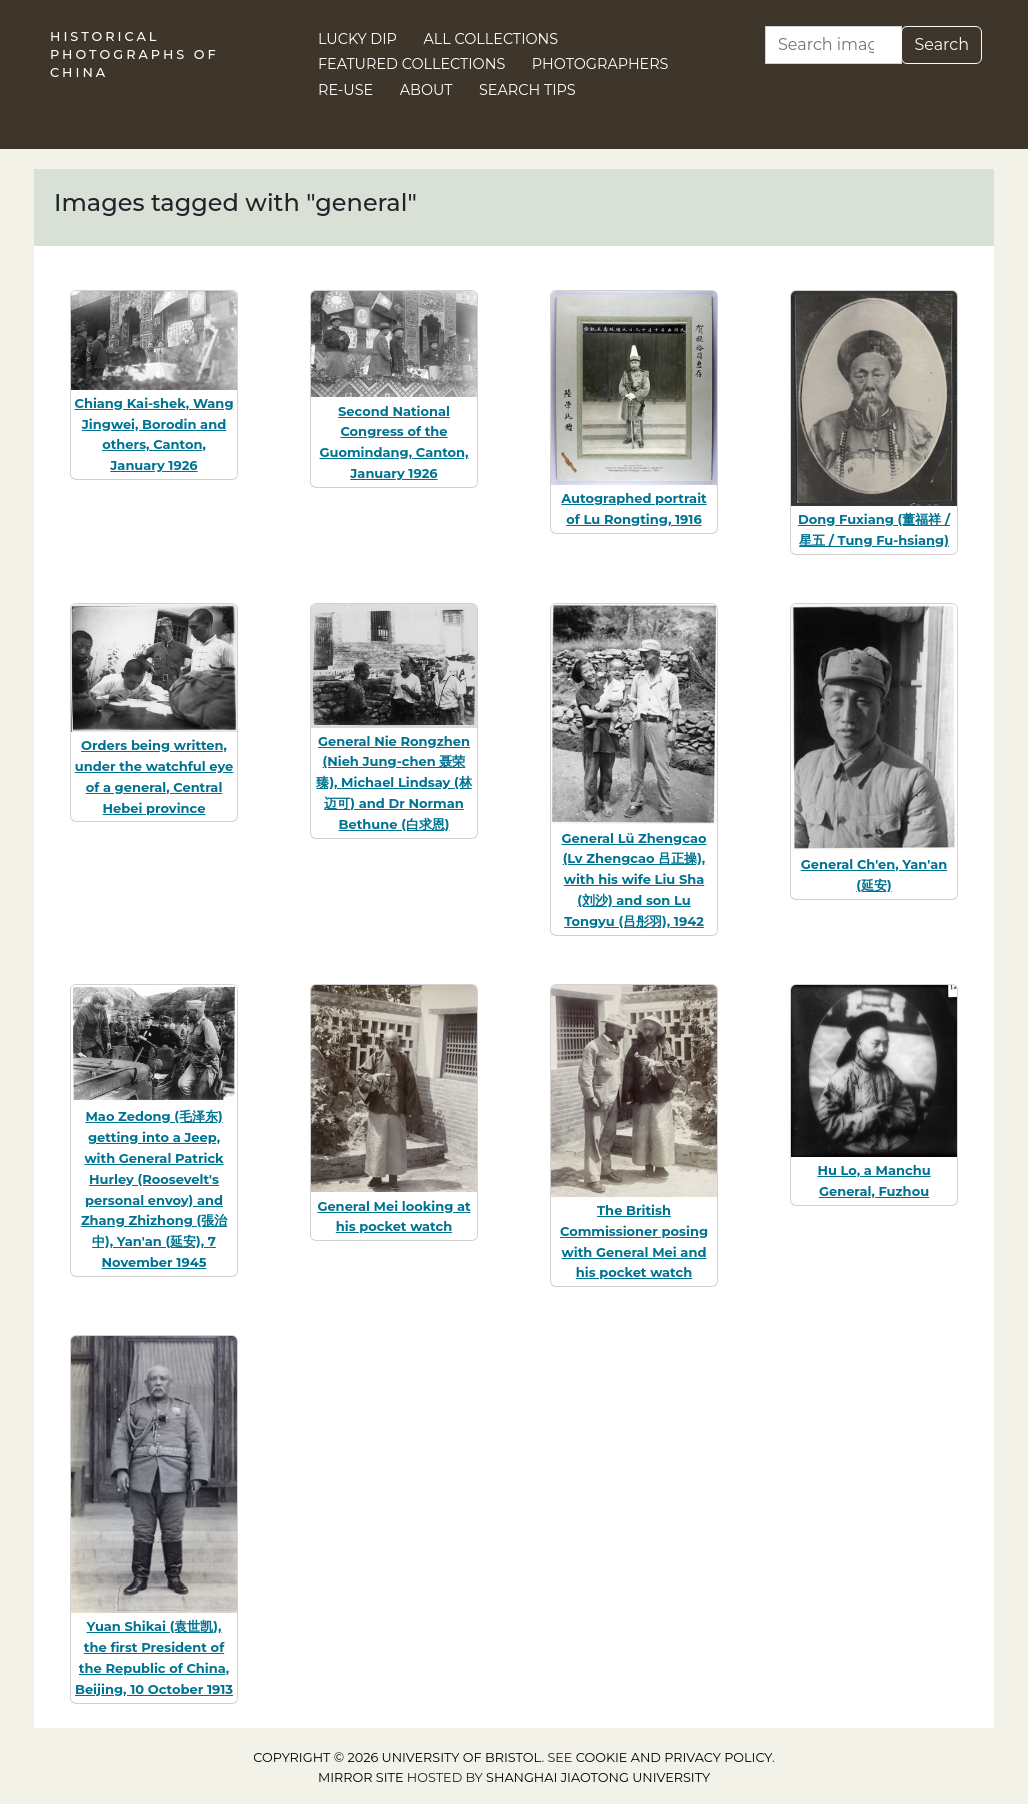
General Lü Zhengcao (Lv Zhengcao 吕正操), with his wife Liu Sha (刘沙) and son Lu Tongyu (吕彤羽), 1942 (634, 879)
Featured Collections (411, 64)
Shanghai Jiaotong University (598, 1777)
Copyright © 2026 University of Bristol (397, 1757)
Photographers (600, 64)
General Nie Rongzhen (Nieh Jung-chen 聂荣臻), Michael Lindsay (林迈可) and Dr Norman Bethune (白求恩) (393, 782)
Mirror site (361, 1777)
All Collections (491, 39)
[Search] (833, 45)
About (426, 90)
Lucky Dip (357, 39)
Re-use (345, 90)
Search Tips (527, 90)
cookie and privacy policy (674, 1757)
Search (941, 44)
